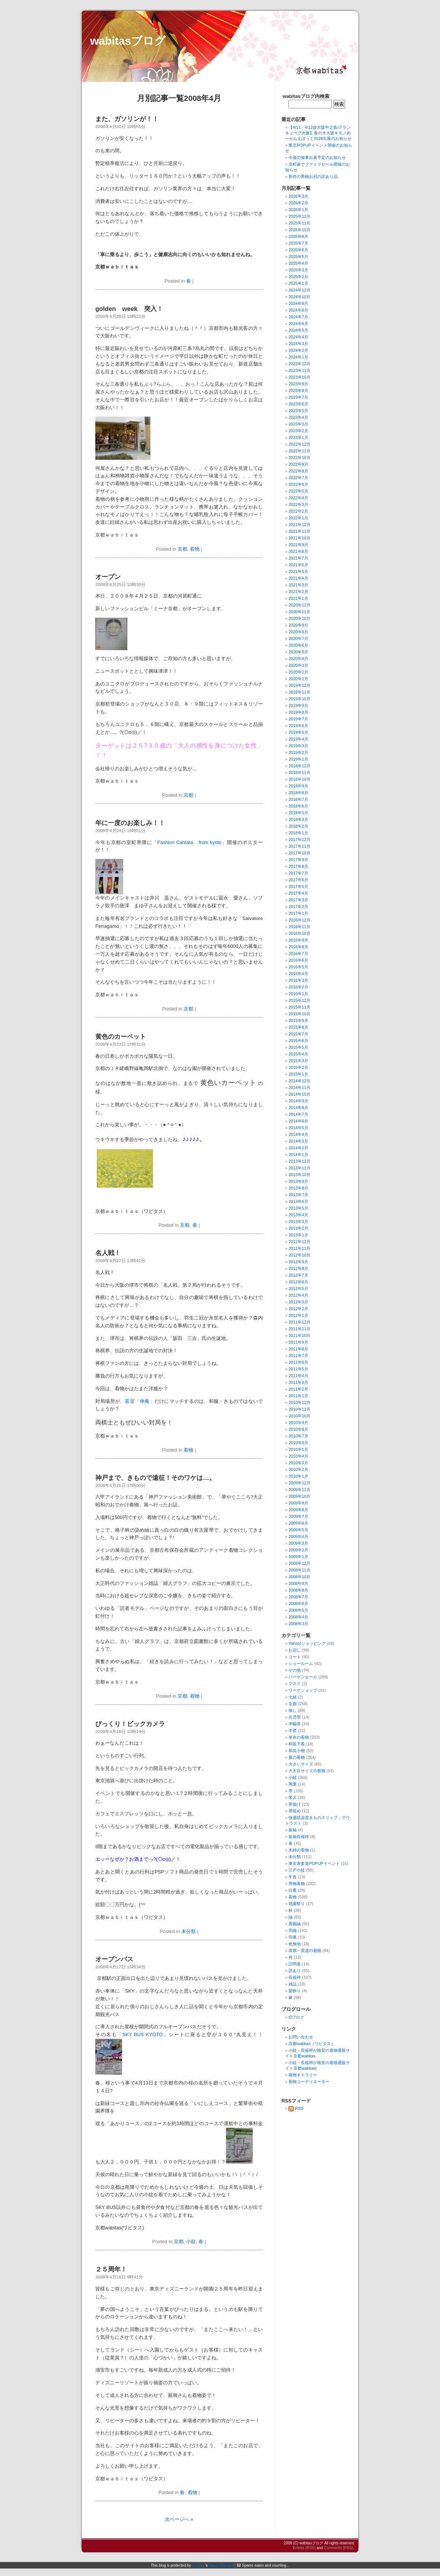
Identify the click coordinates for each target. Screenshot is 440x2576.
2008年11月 (299, 1570)
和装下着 (296, 1744)
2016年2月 (298, 987)
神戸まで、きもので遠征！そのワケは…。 (155, 1477)
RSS (295, 2108)
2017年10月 (299, 853)
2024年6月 (298, 323)
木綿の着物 (298, 1850)
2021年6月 (298, 565)
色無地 (294, 1944)
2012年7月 (298, 1275)
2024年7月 (298, 317)
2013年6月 (298, 1201)
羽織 (292, 1930)
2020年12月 (299, 605)
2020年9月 (298, 625)
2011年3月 (298, 1382)
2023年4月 (298, 417)
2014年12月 (299, 1081)
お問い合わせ (300, 2037)
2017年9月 (298, 859)
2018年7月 (298, 799)
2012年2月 (298, 1308)
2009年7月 (298, 1516)
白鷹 (292, 1890)
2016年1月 (298, 993)
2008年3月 (298, 1623)
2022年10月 (299, 457)
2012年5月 (298, 1288)
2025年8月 (298, 236)
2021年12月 (299, 524)
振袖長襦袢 (298, 1836)
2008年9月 (298, 1583)
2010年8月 (298, 1429)
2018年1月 (298, 833)
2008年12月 (299, 1563)
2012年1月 (298, 1315)
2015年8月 (298, 1027)
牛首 (292, 1877)
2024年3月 (298, 343)
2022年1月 (298, 518)
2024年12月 (299, 290)
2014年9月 (298, 1101)
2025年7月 (298, 243)
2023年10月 (299, 377)
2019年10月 (299, 699)
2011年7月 (298, 1355)
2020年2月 (298, 672)
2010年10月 (299, 1416)
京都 (182, 549)
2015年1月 (298, 1074)
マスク (294, 1683)
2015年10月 (299, 1014)
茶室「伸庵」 (139, 1401)
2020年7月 (298, 638)
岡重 (292, 1784)
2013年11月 (299, 1168)
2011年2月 (298, 1389)
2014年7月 (298, 1114)
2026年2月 (298, 203)
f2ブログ (296, 2017)
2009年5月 (298, 1530)
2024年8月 (298, 310)
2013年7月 (298, 1195)
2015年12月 (299, 1000)
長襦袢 (294, 1977)
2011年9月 (298, 1342)
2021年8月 (298, 551)
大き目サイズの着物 (306, 1770)
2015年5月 (298, 1047)
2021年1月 (298, 598)
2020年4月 (298, 658)
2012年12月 (299, 1241)
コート (294, 1657)
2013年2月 (298, 1228)
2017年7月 (298, 873)
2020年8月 (298, 632)
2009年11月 (299, 1489)
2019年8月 (298, 712)
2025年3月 (298, 270)
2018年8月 (298, 792)
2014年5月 (298, 1127)
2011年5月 (298, 1369)
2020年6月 (298, 645)
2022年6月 (298, 484)
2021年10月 (299, 538)
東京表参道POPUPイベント (314, 1863)
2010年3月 (298, 1463)
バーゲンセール (302, 1677)
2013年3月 (298, 1221)
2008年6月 (298, 1603)
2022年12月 (299, 444)
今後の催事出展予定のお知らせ (317, 157)
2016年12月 (299, 920)
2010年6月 (298, 1442)
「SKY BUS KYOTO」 (143, 2034)
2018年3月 (298, 819)
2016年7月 (298, 953)
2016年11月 (299, 926)
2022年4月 (298, 498)
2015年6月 (298, 1040)
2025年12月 (299, 216)
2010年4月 (298, 1456)
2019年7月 (298, 719)
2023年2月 (298, 431)
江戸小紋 (296, 1870)
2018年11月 (299, 772)
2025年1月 (298, 283)
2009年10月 (299, 1496)
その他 (294, 1670)
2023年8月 (298, 390)
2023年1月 (298, 437)
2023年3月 (298, 424)
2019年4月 (298, 739)
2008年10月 (299, 1576)
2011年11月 (299, 1329)
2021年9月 (298, 544)
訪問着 (294, 1964)
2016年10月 (299, 933)
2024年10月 (299, 296)
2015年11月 (299, 1007)
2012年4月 (298, 1295)
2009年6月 (298, 1523)
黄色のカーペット (120, 1036)
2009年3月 (298, 1543)
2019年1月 (298, 759)
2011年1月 (298, 1396)
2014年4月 (298, 1134)
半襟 (292, 1730)
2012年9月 (298, 1262)
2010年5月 (298, 1449)
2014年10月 (299, 1094)
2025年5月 (298, 256)
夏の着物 (296, 1757)
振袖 (292, 1830)
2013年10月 (299, 1174)
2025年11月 (299, 223)
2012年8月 (298, 1268)
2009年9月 (298, 1503)
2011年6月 (298, 1362)
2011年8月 (298, 1349)
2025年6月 (298, 250)
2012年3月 (298, 1302)
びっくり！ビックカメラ (130, 1724)
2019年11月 (299, 692)
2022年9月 (298, 464)
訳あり (294, 1970)
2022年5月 (298, 491)
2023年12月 (299, 364)
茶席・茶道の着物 (304, 1950)
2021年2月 (298, 591)
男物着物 (296, 1883)
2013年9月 (298, 1181)
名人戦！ (108, 1253)
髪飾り (294, 1990)
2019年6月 (298, 725)
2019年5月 (298, 732)
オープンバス (114, 1959)
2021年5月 (298, 571)
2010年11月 (299, 1409)
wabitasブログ (128, 41)
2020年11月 (299, 611)
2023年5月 (298, 410)
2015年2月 (298, 1067)
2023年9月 (298, 384)
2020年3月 (298, 665)
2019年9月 (298, 705)
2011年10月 (299, 1335)
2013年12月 (299, 1161)
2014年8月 (298, 1107)
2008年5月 (298, 1610)
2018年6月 (298, 806)
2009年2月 (298, 1550)
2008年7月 (298, 1597)
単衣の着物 (298, 1737)
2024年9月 (298, 303)
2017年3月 (298, 900)
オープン (108, 576)
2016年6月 (298, 960)
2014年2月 (298, 1148)
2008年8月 (298, 1590)
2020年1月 (298, 678)
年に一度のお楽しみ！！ (130, 823)
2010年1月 (298, 1476)
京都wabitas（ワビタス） (311, 2043)
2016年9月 (298, 940)
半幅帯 (294, 1724)
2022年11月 (299, 451)
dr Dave (198, 2565)
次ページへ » (179, 2519)
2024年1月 (298, 357)
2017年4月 (298, 893)
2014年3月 (298, 1141)
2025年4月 (298, 263)
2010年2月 (298, 1469)
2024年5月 (298, 330)
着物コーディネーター (308, 2081)
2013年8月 (298, 1188)
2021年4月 (298, 578)
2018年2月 (298, 826)
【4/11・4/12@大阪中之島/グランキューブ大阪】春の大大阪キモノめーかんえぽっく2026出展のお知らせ (318, 133)
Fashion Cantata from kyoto (189, 842)
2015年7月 (298, 1034)
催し (292, 1710)
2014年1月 (298, 1154)
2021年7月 (298, 558)
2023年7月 (298, 397)
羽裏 (292, 1937)
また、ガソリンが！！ (127, 118)
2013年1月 (298, 1235)
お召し (294, 1650)
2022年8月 (298, 471)
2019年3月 (298, 745)
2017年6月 (298, 880)
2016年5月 (298, 967)
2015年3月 (298, 1060)
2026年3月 (298, 196)
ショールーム (300, 1663)
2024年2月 (298, 350)
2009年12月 (299, 1483)
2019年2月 (298, 752)
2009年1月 (298, 1556)
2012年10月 (299, 1255)
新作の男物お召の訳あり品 (313, 176)
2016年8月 (298, 947)
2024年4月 (298, 337)
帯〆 (292, 1797)
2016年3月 (298, 980)
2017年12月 (299, 839)
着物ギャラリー (302, 2075)
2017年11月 (299, 846)
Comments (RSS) (338, 2548)
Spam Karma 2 (222, 2565)
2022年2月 (298, 511)
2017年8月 (298, 866)
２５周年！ (111, 2269)
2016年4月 (298, 973)
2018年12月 (299, 766)
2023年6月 (298, 404)
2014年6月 (298, 1121)
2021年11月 (299, 531)
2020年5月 (298, 652)
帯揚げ (294, 1804)
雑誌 (292, 1984)
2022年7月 (298, 477)
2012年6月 (298, 1282)
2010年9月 (298, 1422)
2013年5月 (298, 1208)
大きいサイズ (300, 1764)
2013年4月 (298, 1215)
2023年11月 (299, 370)
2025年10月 (299, 229)
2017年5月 (298, 886)
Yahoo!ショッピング (307, 1643)
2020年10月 (299, 618)
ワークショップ (302, 1690)
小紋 (191, 2241)
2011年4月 (298, 1375)
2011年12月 (299, 1322)
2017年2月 (298, 906)
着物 (195, 549)
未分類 (188, 1931)
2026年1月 (298, 209)
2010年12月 (299, 1402)
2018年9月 (298, 786)
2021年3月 (298, 585)
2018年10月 (299, 779)
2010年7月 (298, 1436)
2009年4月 (298, 1536)
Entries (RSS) (304, 2548)
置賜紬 (294, 1923)
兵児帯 (294, 1717)
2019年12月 (299, 685)
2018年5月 (298, 813)
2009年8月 (298, 1509)
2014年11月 (299, 1087)
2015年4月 (298, 1054)
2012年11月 (299, 1248)
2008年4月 (298, 1617)
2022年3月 (298, 504)
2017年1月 (298, 913)
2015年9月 (298, 1020)
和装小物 (296, 1750)
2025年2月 (298, 276)
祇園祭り (296, 1903)
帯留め (294, 1811)
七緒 (292, 1697)
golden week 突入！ (129, 308)
